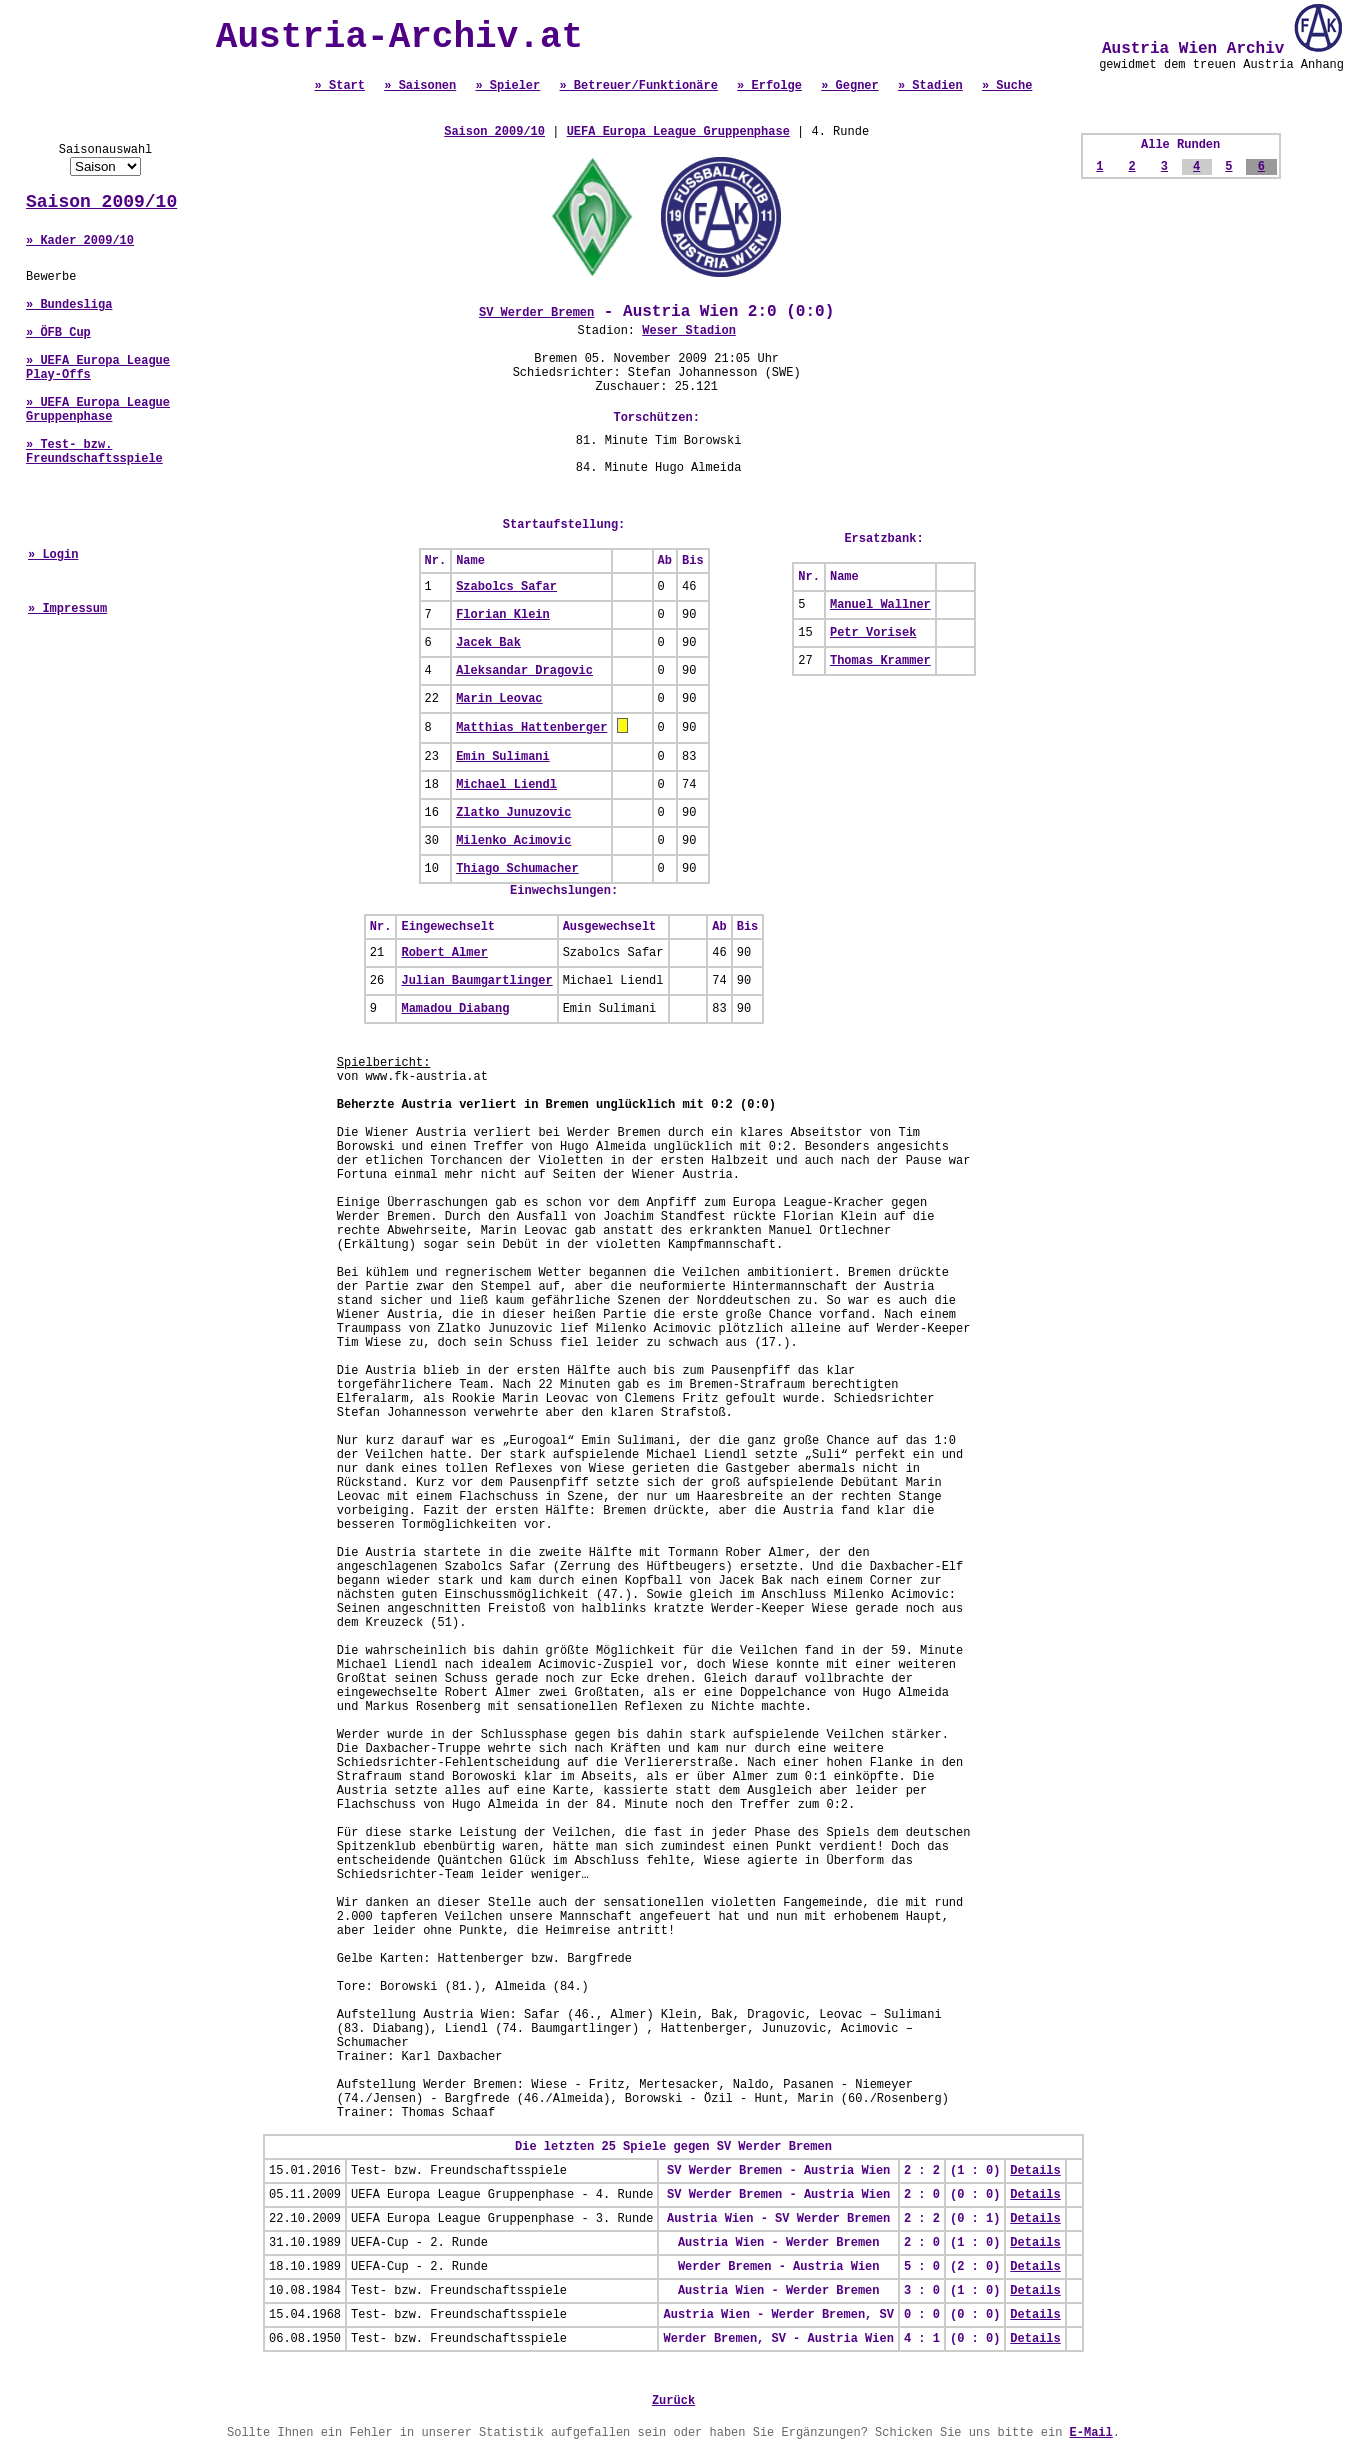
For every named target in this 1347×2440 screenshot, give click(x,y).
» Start (340, 86)
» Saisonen (420, 86)
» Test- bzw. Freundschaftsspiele (94, 452)
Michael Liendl (506, 785)
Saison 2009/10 (101, 202)
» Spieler (507, 86)
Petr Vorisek (873, 633)
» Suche (1007, 86)
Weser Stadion (689, 331)
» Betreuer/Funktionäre (638, 86)
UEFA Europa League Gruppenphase (678, 132)
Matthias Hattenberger (531, 728)
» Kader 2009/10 (80, 241)
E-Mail (1091, 2433)
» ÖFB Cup (58, 333)
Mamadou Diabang (455, 1009)
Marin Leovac (499, 699)
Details (1035, 2171)
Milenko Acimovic (513, 841)
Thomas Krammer (880, 661)
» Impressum (67, 609)
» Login (53, 555)
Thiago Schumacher (517, 869)
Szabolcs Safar (506, 587)
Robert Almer (444, 953)
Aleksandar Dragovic (524, 671)
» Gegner (850, 86)
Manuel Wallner (880, 605)
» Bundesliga (69, 305)
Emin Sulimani (503, 757)
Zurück (673, 2401)
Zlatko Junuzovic (513, 813)
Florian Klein (503, 615)
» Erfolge (769, 86)
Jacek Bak (488, 643)
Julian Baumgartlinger (476, 981)
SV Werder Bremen (536, 313)
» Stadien (930, 86)
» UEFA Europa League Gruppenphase (98, 410)
